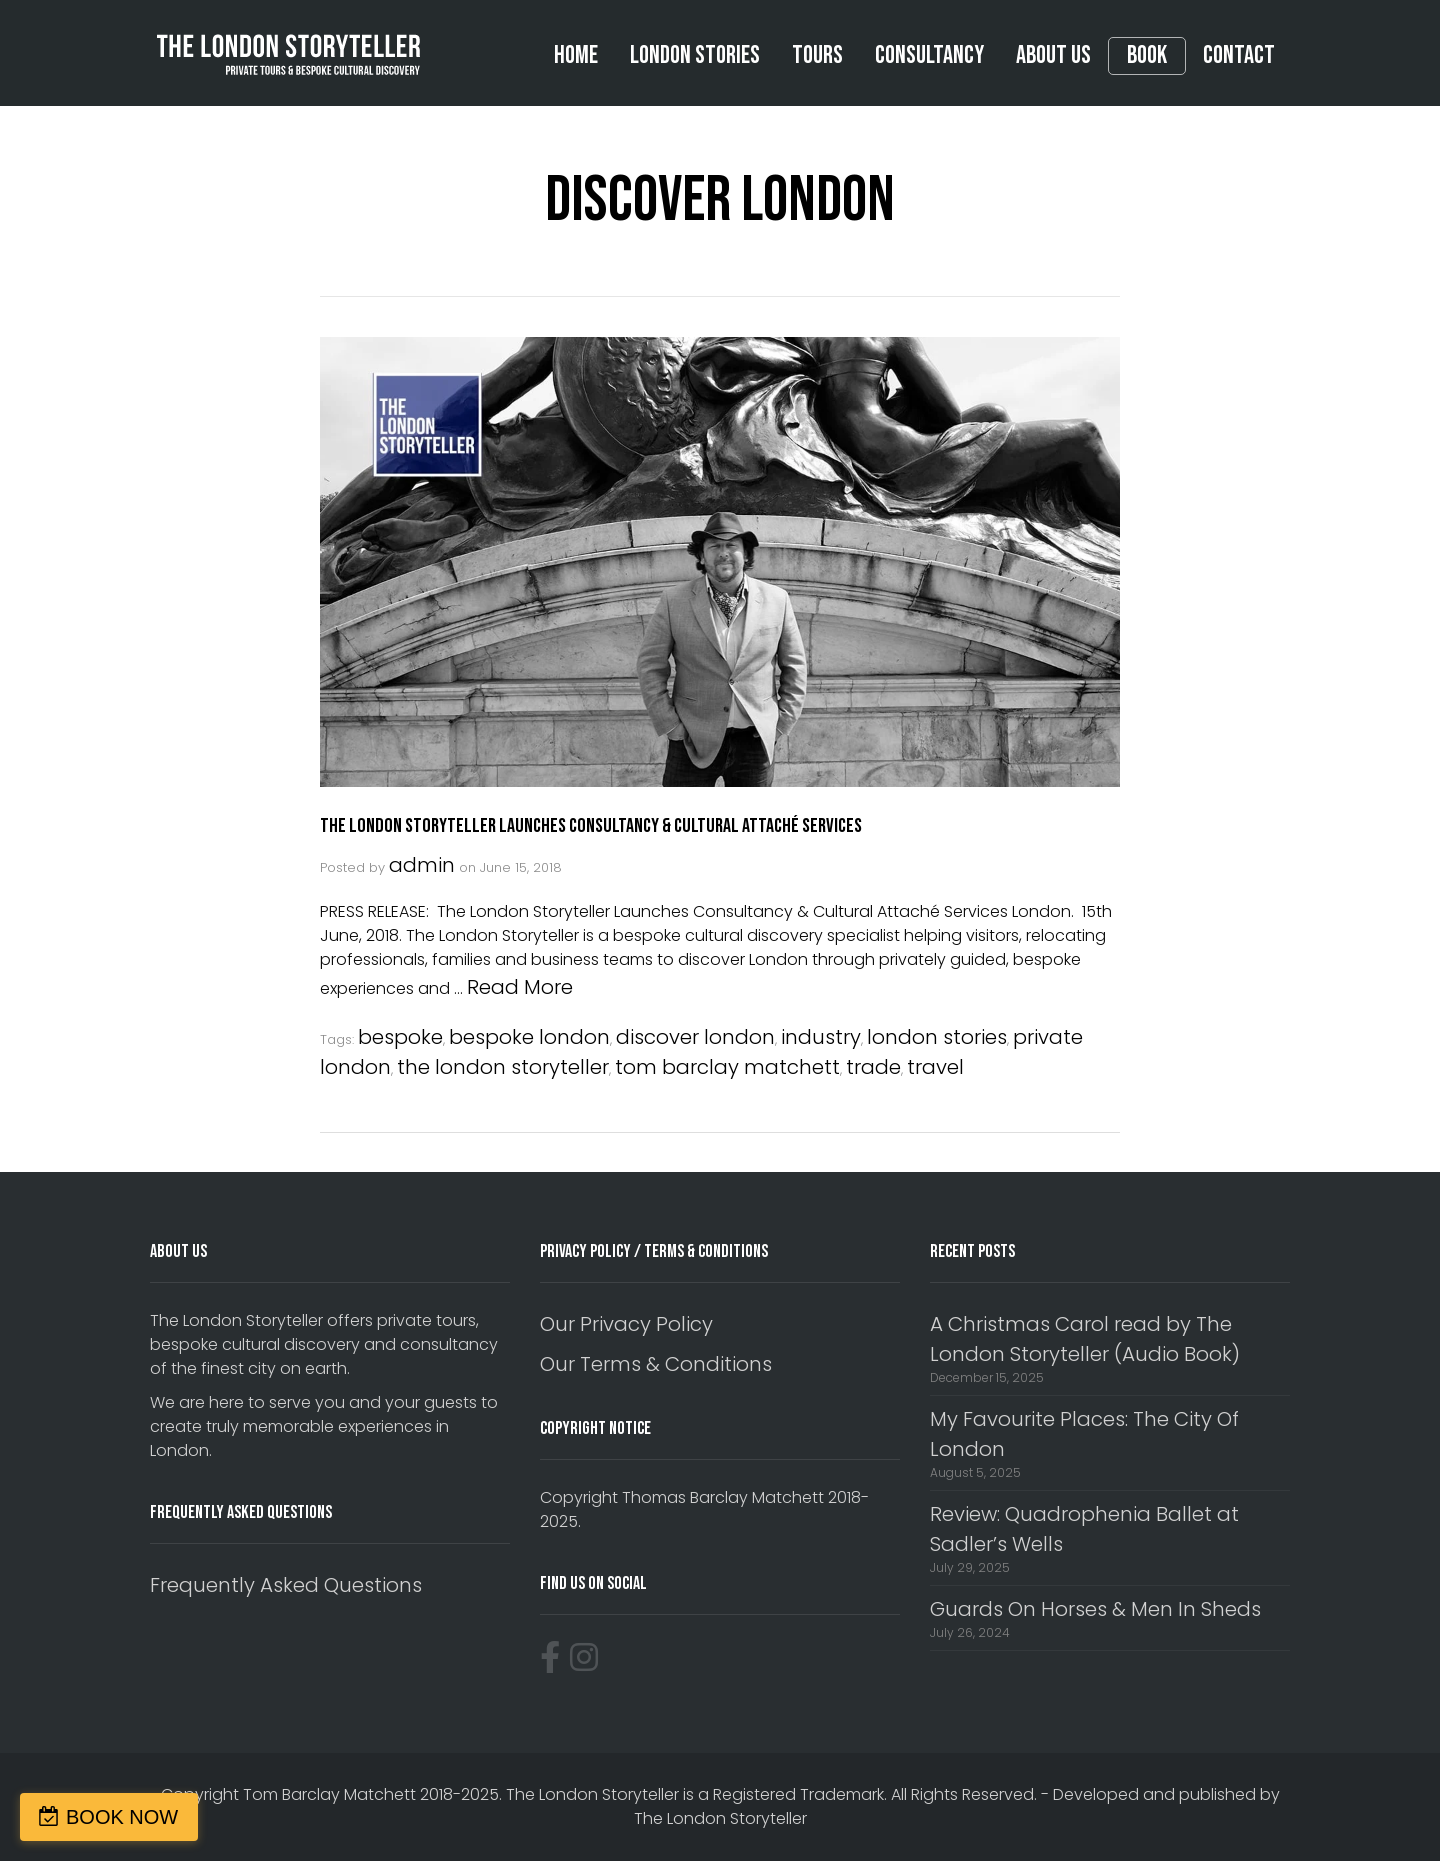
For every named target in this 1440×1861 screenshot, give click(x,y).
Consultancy (929, 55)
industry (821, 1037)
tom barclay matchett (727, 1067)
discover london (695, 1037)
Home (576, 55)
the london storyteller (503, 1067)
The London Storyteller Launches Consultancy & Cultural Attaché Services (591, 826)
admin (422, 865)
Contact (1239, 55)
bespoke (400, 1037)
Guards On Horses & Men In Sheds (1095, 1609)
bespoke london (529, 1037)
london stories (937, 1037)
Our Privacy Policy (626, 1324)
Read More (520, 987)
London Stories (695, 55)
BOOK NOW (122, 1817)
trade (873, 1067)
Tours (817, 55)
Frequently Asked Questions (286, 1585)
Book (1147, 56)
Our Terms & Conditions (656, 1364)
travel (935, 1067)
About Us (1053, 55)
